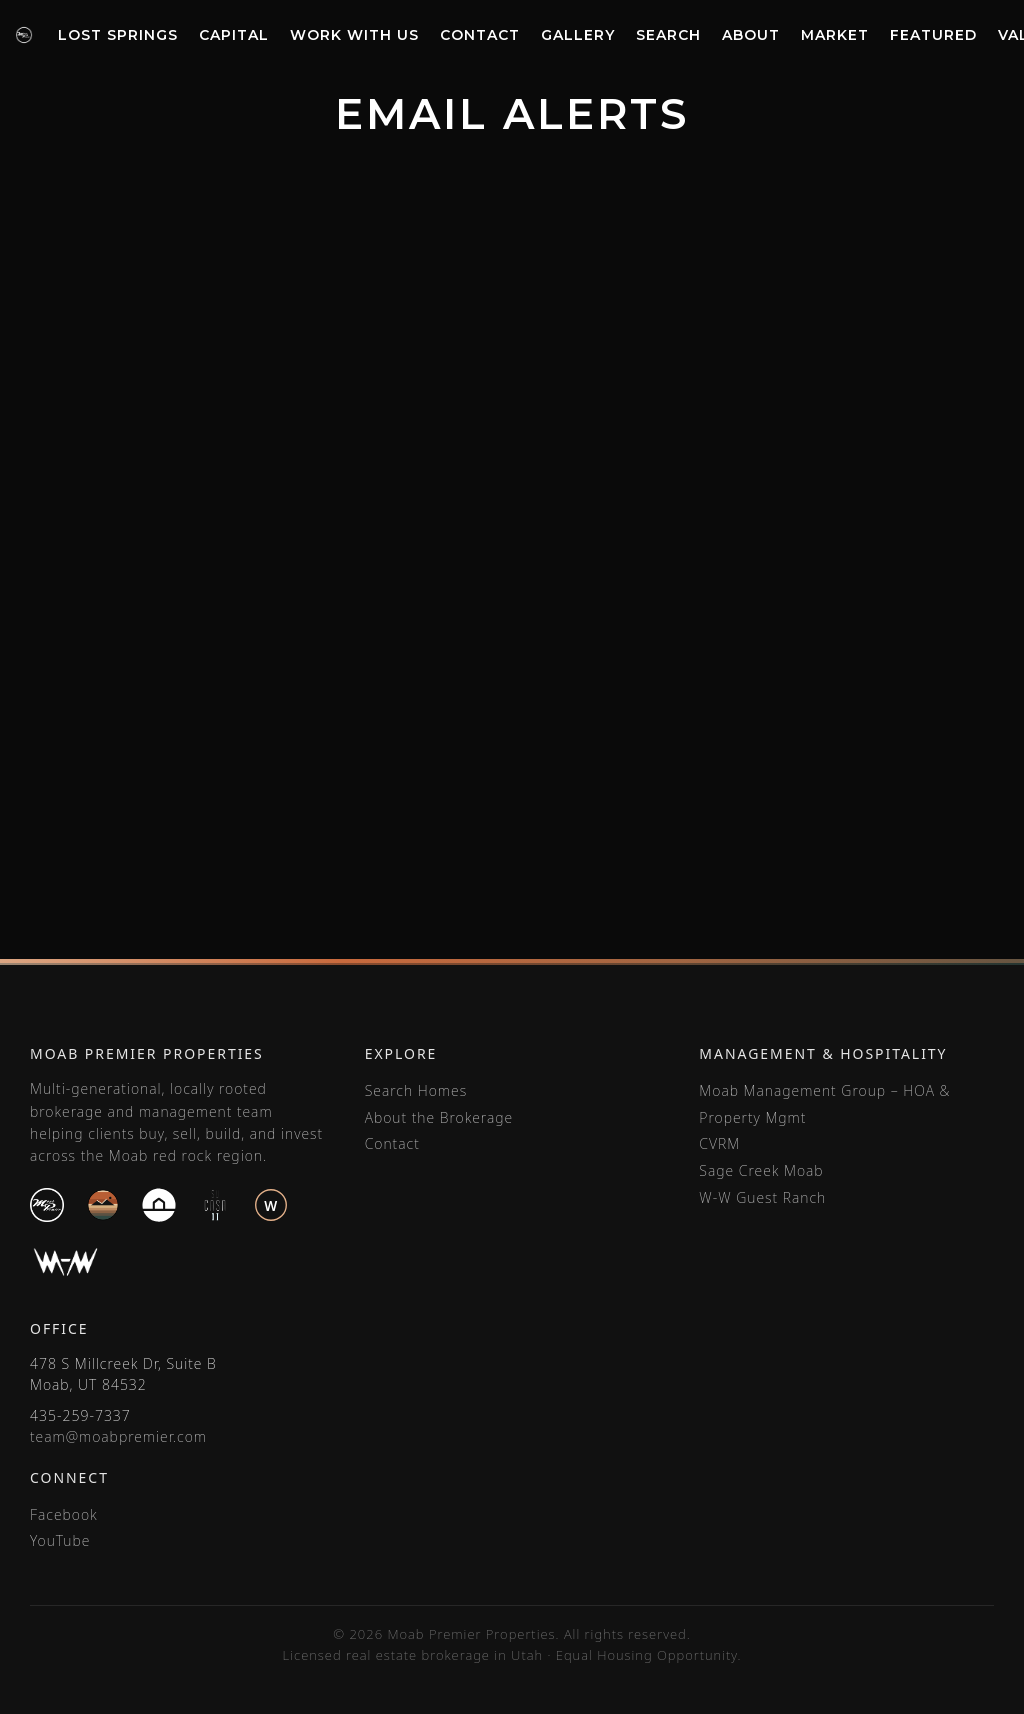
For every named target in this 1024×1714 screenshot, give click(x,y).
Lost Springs (118, 35)
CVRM (719, 1143)
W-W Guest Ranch (762, 1197)
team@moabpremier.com (118, 1436)
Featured (933, 35)
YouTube (60, 1540)
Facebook (64, 1514)
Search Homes (416, 1090)
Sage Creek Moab (761, 1170)
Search (668, 35)
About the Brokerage (439, 1117)
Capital (234, 35)
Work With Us (354, 35)
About (751, 35)
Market (835, 35)
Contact (480, 35)
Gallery (578, 35)
